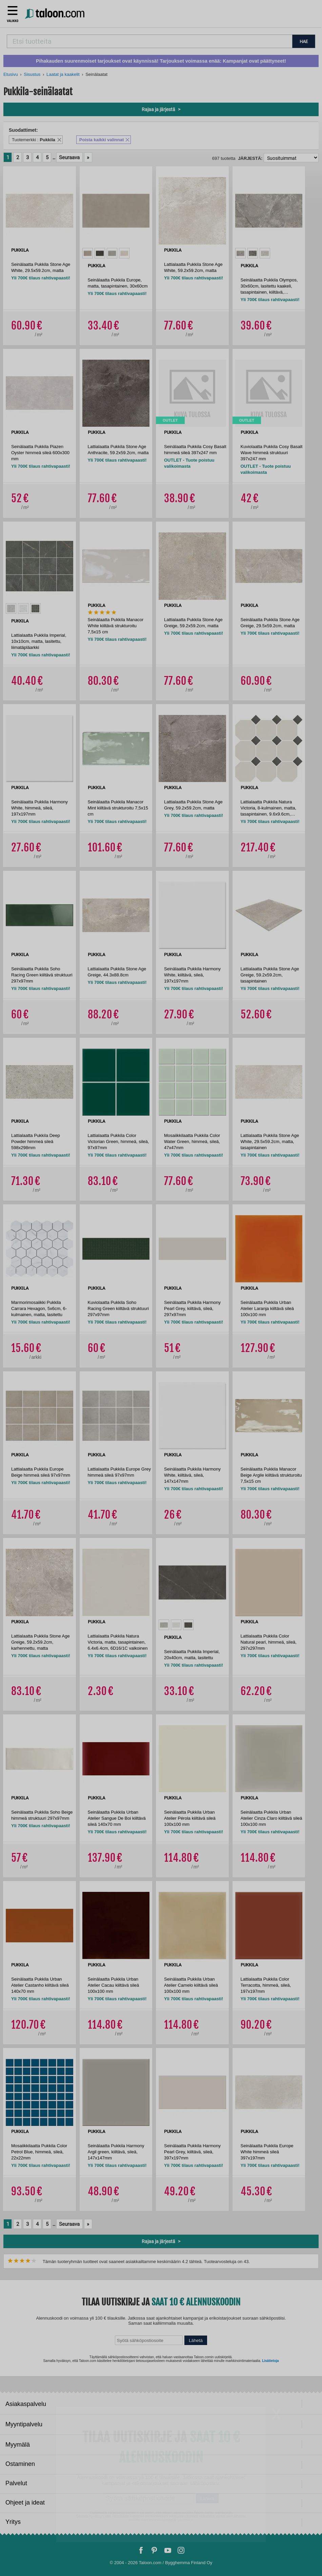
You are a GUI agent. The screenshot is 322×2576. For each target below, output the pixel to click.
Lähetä (196, 2340)
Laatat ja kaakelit (63, 74)
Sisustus (32, 74)
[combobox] (149, 41)
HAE (304, 41)
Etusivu (10, 74)
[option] (87, 253)
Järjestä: (250, 158)
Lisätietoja (270, 2361)
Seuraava (69, 157)
